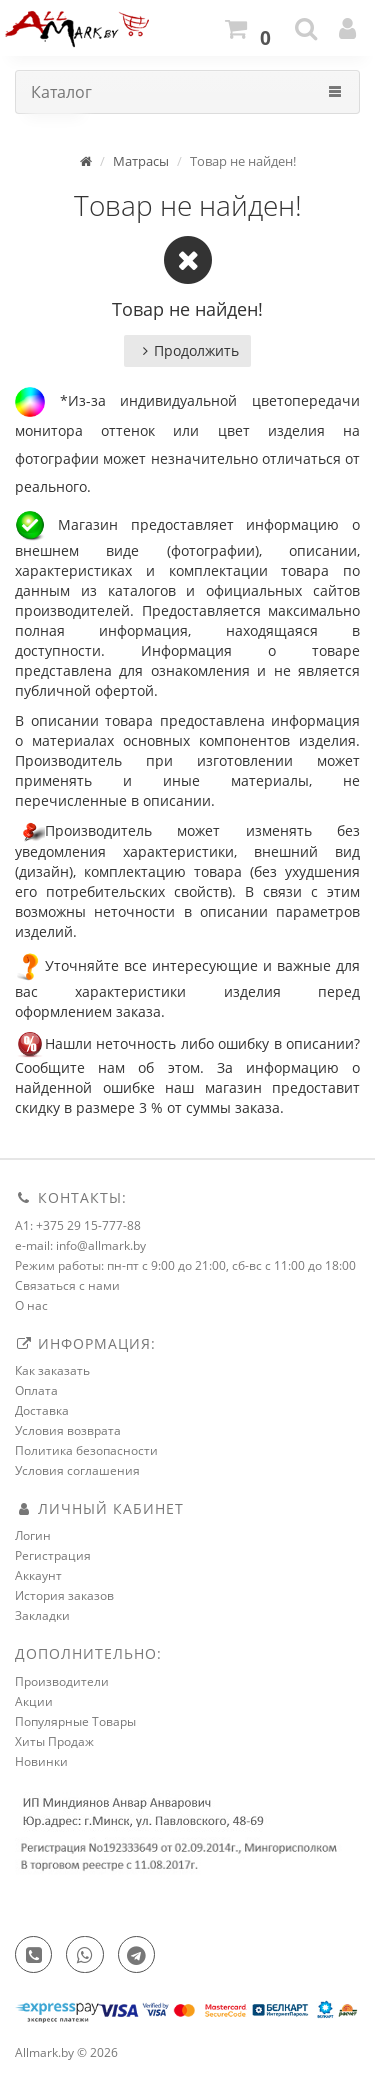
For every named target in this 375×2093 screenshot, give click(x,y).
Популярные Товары (75, 1721)
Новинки (41, 1761)
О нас (31, 1305)
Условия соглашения (77, 1470)
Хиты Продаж (54, 1741)
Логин (33, 1535)
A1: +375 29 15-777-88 (78, 1225)
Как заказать (52, 1370)
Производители (62, 1681)
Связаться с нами (67, 1285)
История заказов (64, 1595)
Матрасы (141, 161)
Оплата (36, 1390)
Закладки (42, 1615)
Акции (34, 1701)
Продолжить (187, 350)
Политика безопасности (86, 1450)
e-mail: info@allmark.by (80, 1245)
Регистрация (53, 1555)
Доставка (42, 1410)
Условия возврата (68, 1430)
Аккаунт (38, 1575)
